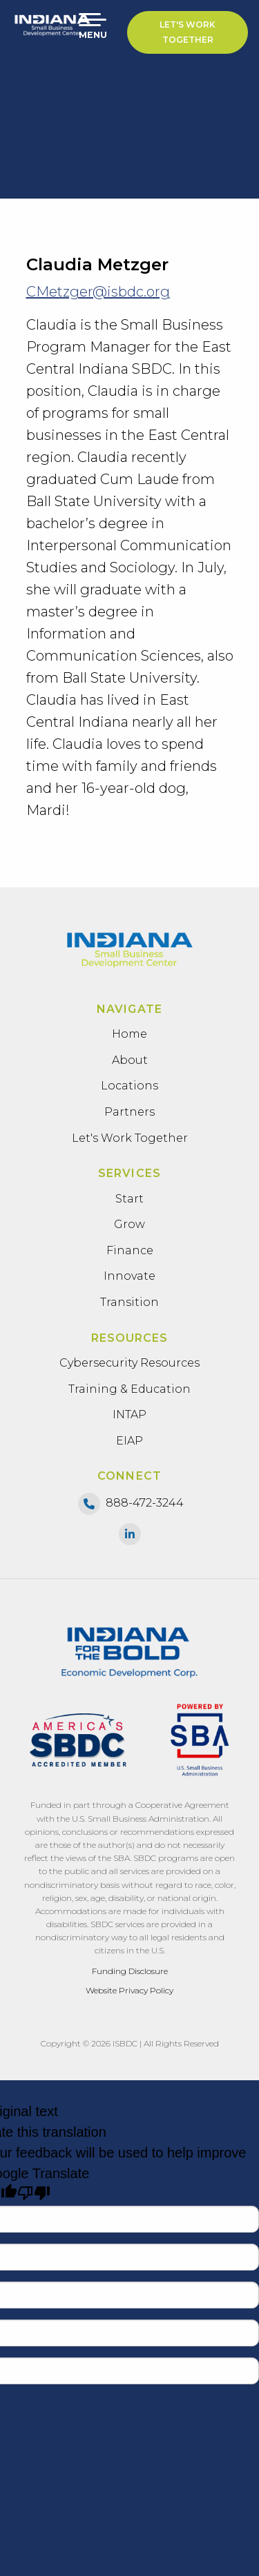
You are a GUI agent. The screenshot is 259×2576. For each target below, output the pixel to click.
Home (129, 1033)
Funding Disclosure (130, 1971)
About (130, 1060)
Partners (129, 1111)
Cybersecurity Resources (129, 1362)
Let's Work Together (187, 32)
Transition (129, 1302)
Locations (129, 1085)
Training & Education (129, 1389)
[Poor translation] (33, 2193)
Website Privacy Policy (129, 1990)
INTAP (129, 1414)
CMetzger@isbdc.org (98, 291)
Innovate (129, 1275)
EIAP (129, 1440)
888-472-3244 (145, 1502)
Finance (129, 1250)
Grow (129, 1224)
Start (129, 1198)
